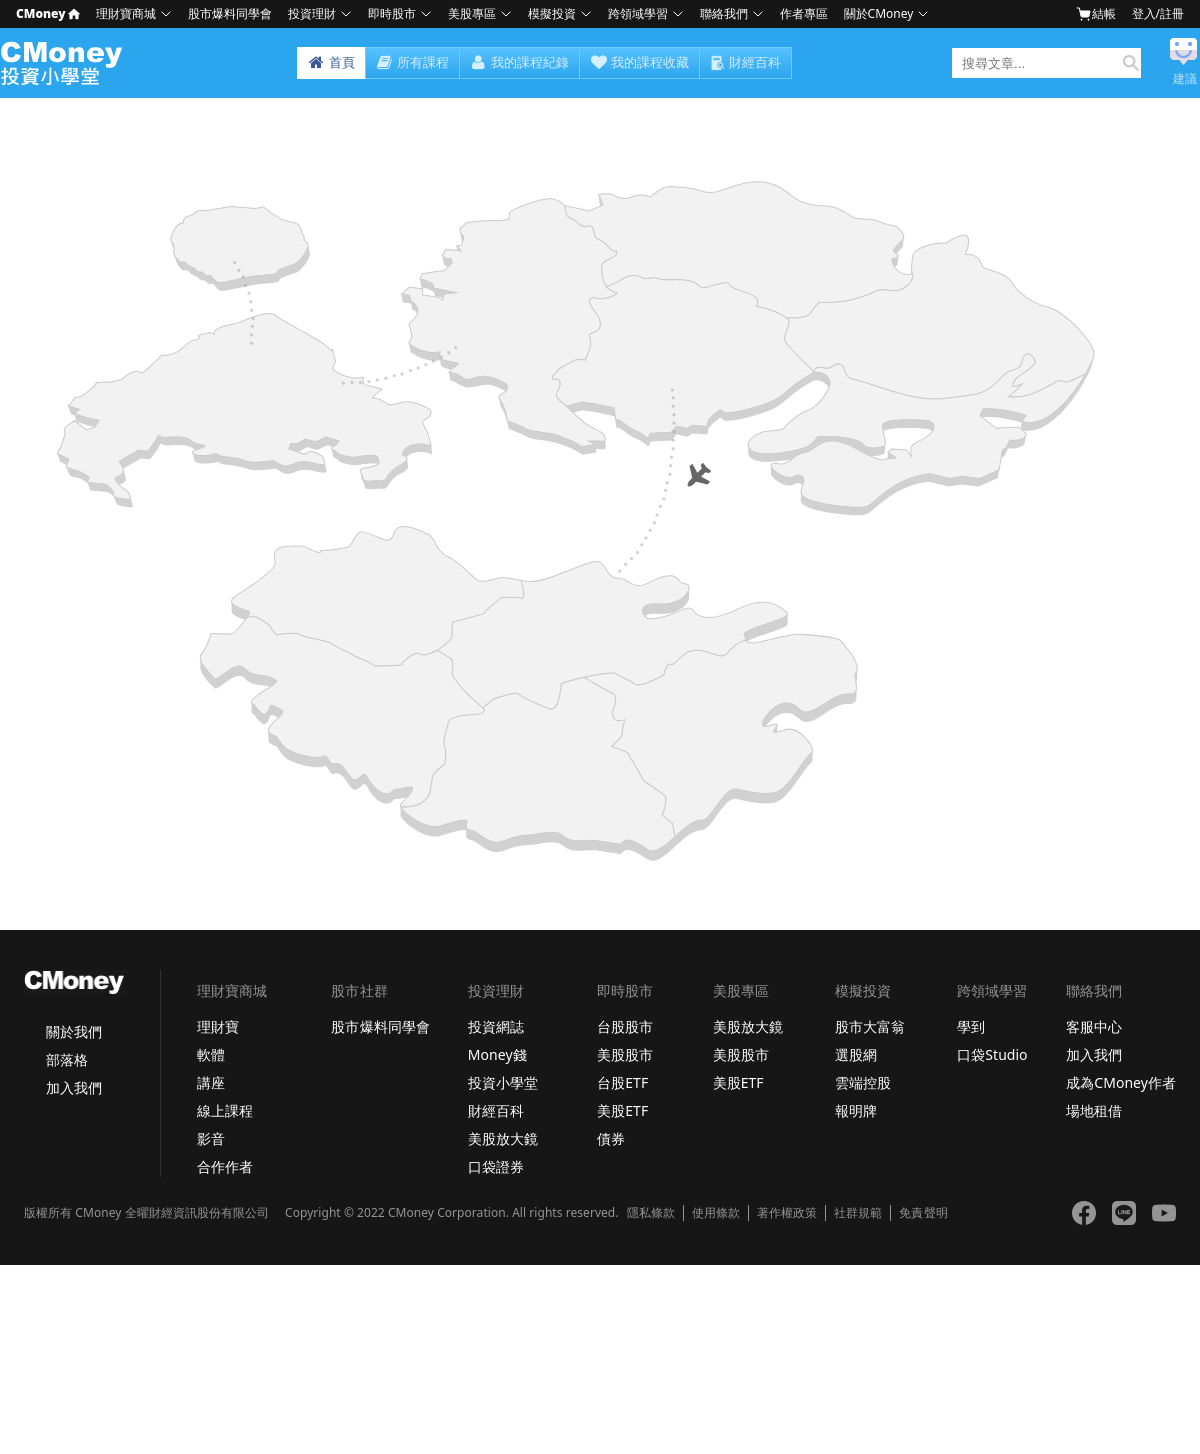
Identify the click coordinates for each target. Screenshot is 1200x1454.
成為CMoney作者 (1121, 1082)
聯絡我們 (724, 13)
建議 (1185, 79)
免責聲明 (923, 1213)
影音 (211, 1138)
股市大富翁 (870, 1026)
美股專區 (472, 13)
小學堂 (67, 63)
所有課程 (412, 63)
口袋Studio (992, 1054)
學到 (971, 1026)
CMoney (48, 13)
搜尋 (1127, 63)
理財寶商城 (126, 13)
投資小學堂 (503, 1082)
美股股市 (625, 1054)
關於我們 (74, 1031)
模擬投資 (552, 13)
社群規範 (858, 1213)
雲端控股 (863, 1082)
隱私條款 (651, 1213)
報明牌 (856, 1110)
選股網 (856, 1054)
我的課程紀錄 (519, 63)
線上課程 (225, 1110)
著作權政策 (787, 1213)
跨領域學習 (638, 13)
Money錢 (497, 1054)
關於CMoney (879, 13)
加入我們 (74, 1087)
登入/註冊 (1158, 13)
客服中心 (1094, 1026)
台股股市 (625, 1026)
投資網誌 (496, 1026)
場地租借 (1094, 1110)
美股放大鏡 (503, 1138)
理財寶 (218, 1026)
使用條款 (716, 1213)
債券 (611, 1138)
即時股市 (392, 13)
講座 (211, 1082)
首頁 (331, 63)
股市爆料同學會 (230, 13)
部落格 (67, 1059)
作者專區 (804, 13)
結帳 (1096, 14)
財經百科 (755, 62)
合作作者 (225, 1166)
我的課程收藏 (639, 63)
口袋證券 (496, 1166)
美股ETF (622, 1110)
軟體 (211, 1054)
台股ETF (622, 1082)
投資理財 (312, 13)
